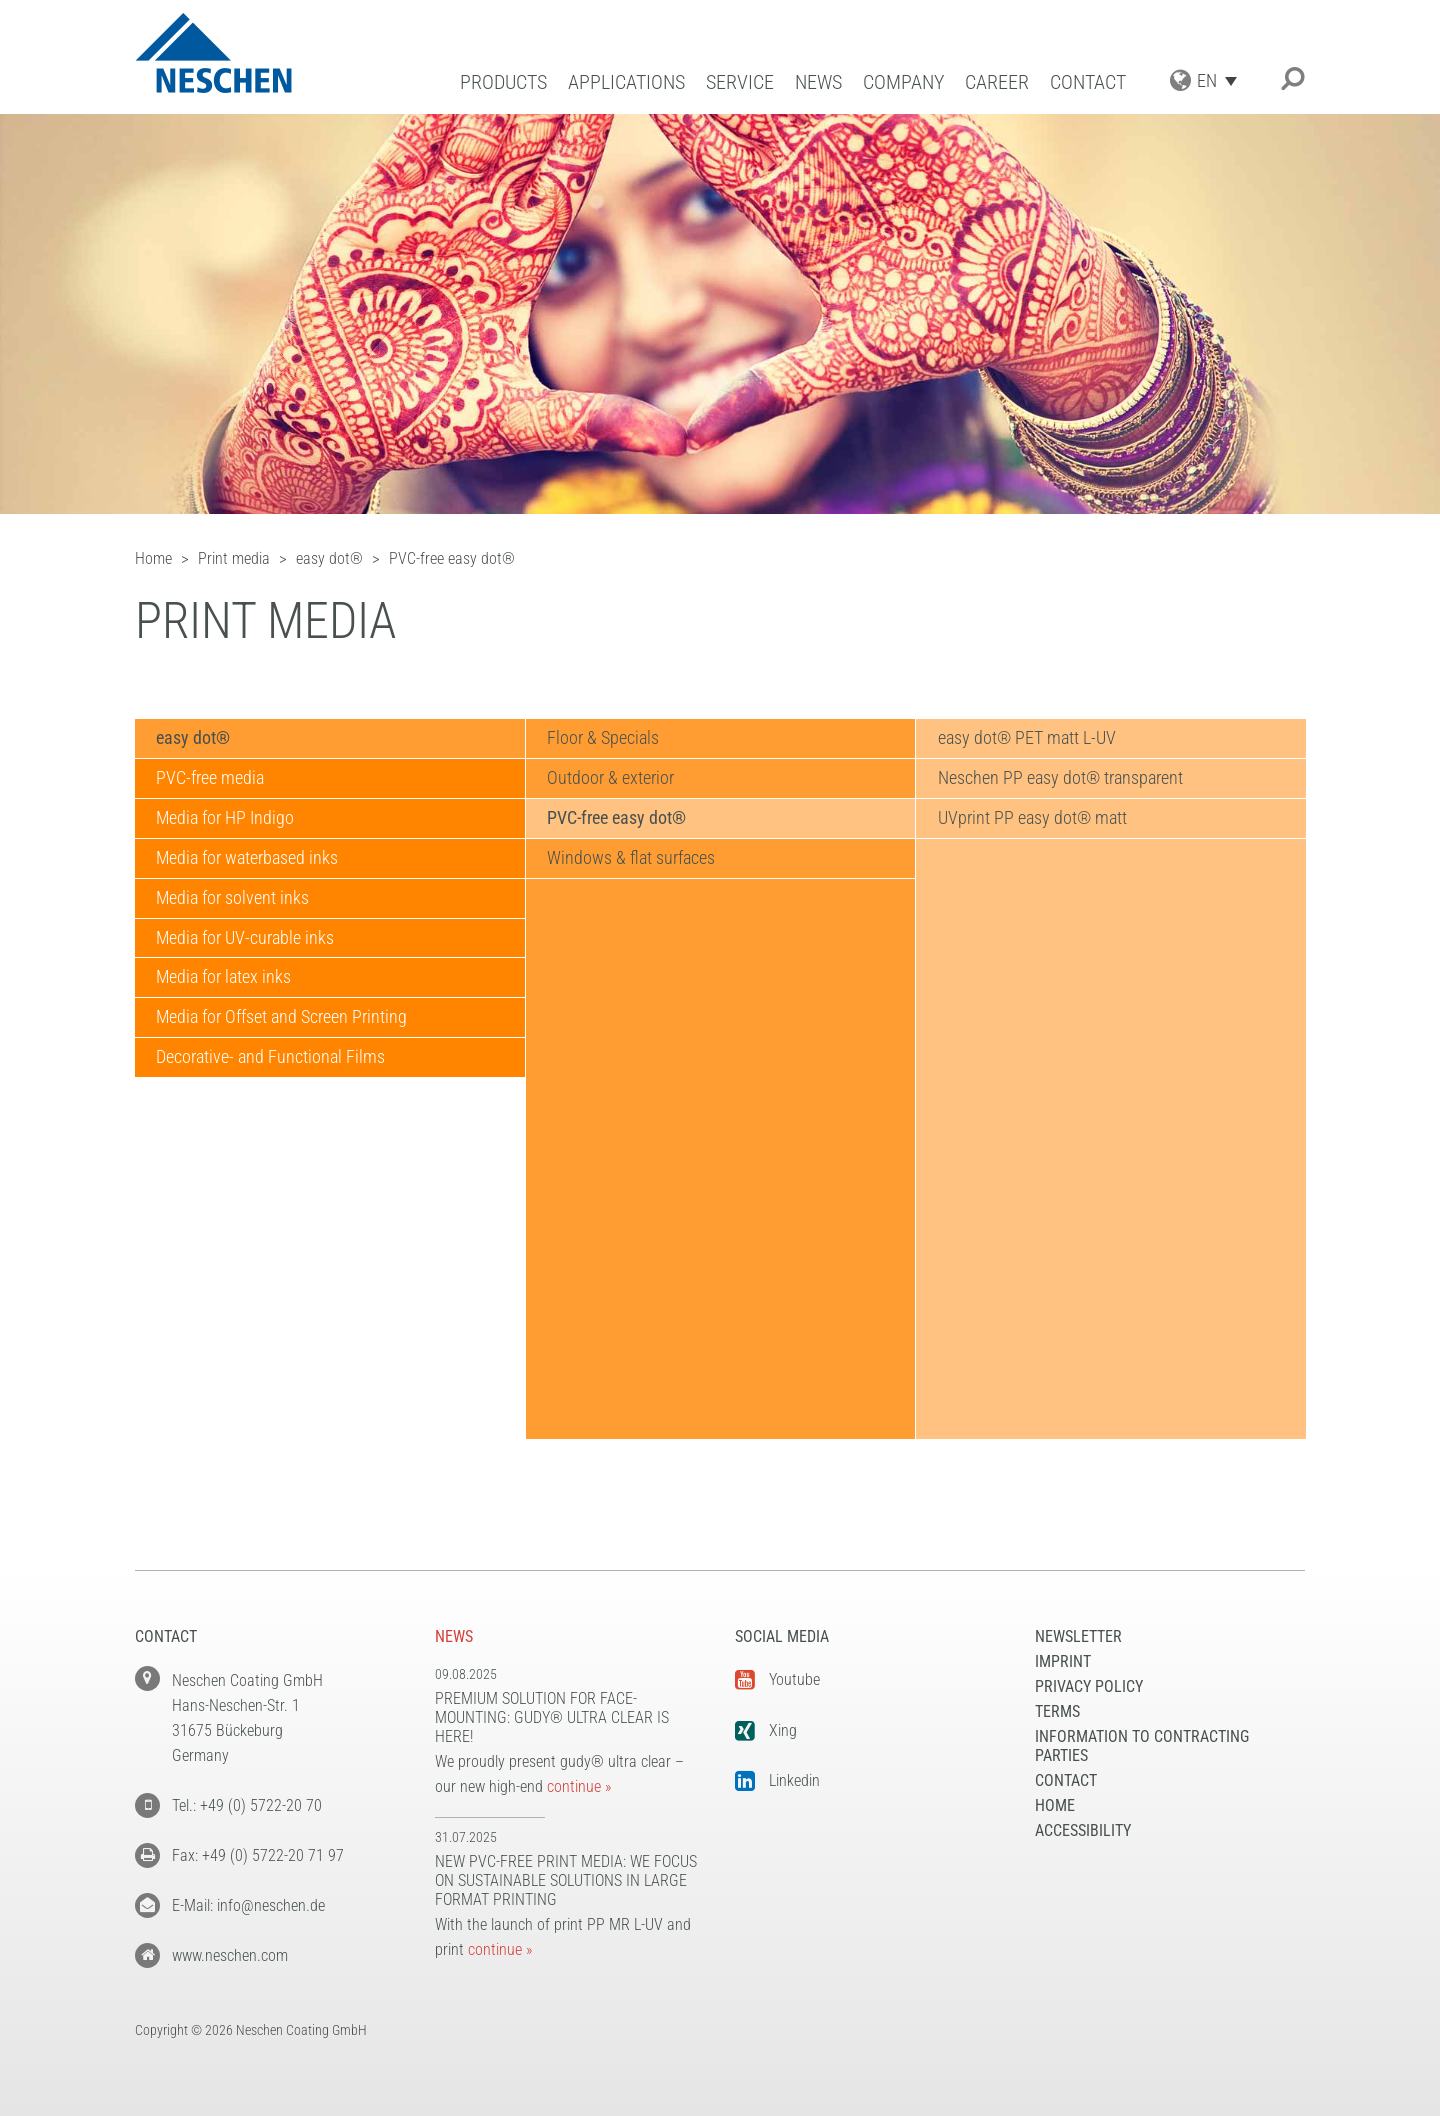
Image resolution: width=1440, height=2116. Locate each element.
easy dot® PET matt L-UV (1026, 738)
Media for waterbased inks (247, 858)
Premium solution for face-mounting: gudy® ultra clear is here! (552, 1717)
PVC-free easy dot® (616, 818)
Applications (626, 82)
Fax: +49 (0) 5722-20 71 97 (258, 1855)
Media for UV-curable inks (245, 938)
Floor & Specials (603, 738)
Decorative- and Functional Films (270, 1058)
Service (740, 82)
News (818, 82)
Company (903, 82)
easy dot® (193, 738)
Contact (1088, 82)
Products (503, 82)
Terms (1057, 1711)
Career (997, 82)
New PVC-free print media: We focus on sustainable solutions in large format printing (566, 1880)
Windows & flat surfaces (631, 858)
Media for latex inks (223, 978)
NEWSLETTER (1078, 1636)
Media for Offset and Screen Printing (281, 1018)
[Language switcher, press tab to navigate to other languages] (1222, 80)
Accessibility (1083, 1830)
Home (1055, 1805)
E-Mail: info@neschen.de (248, 1905)
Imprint (1063, 1661)
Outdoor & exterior (610, 778)
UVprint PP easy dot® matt (1031, 818)
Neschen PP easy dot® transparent (1059, 778)
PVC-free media (210, 778)
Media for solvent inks (232, 898)
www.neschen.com (230, 1955)
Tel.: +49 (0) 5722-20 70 (247, 1805)
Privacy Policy (1089, 1686)
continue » (579, 1786)
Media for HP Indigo (225, 818)
